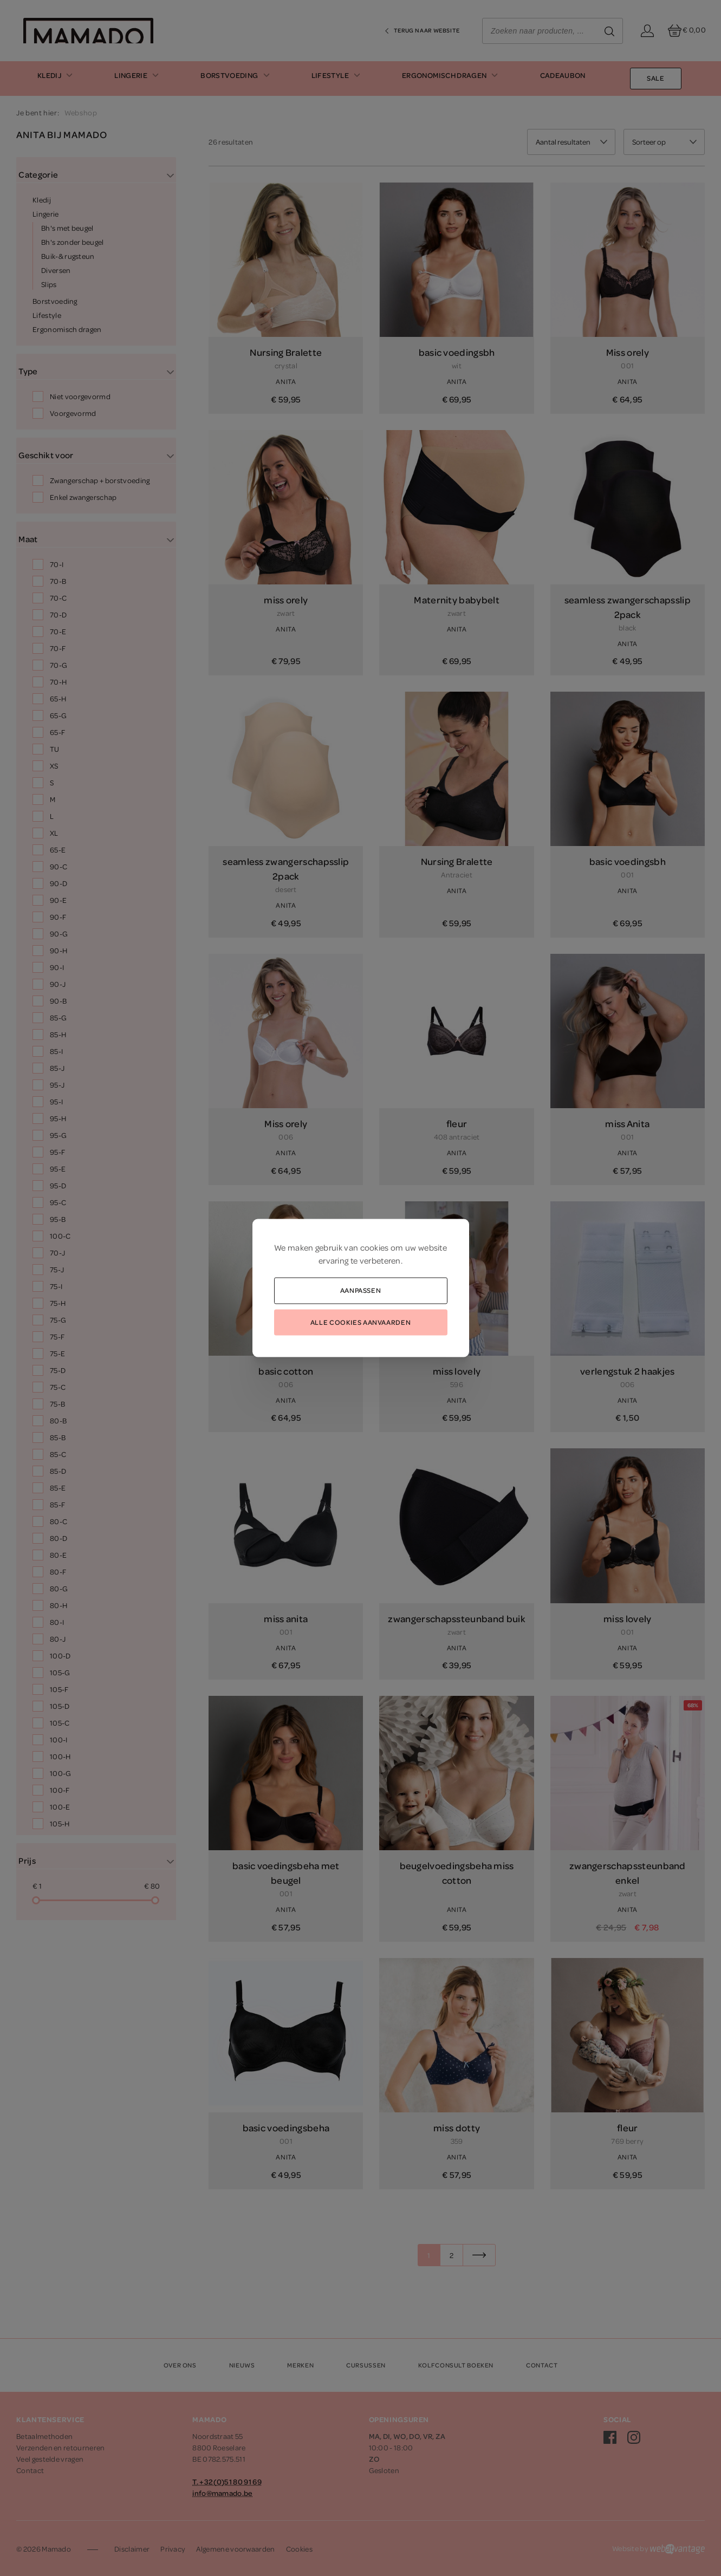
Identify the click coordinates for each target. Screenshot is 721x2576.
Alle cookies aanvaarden (360, 1321)
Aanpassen (360, 1290)
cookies (374, 1247)
